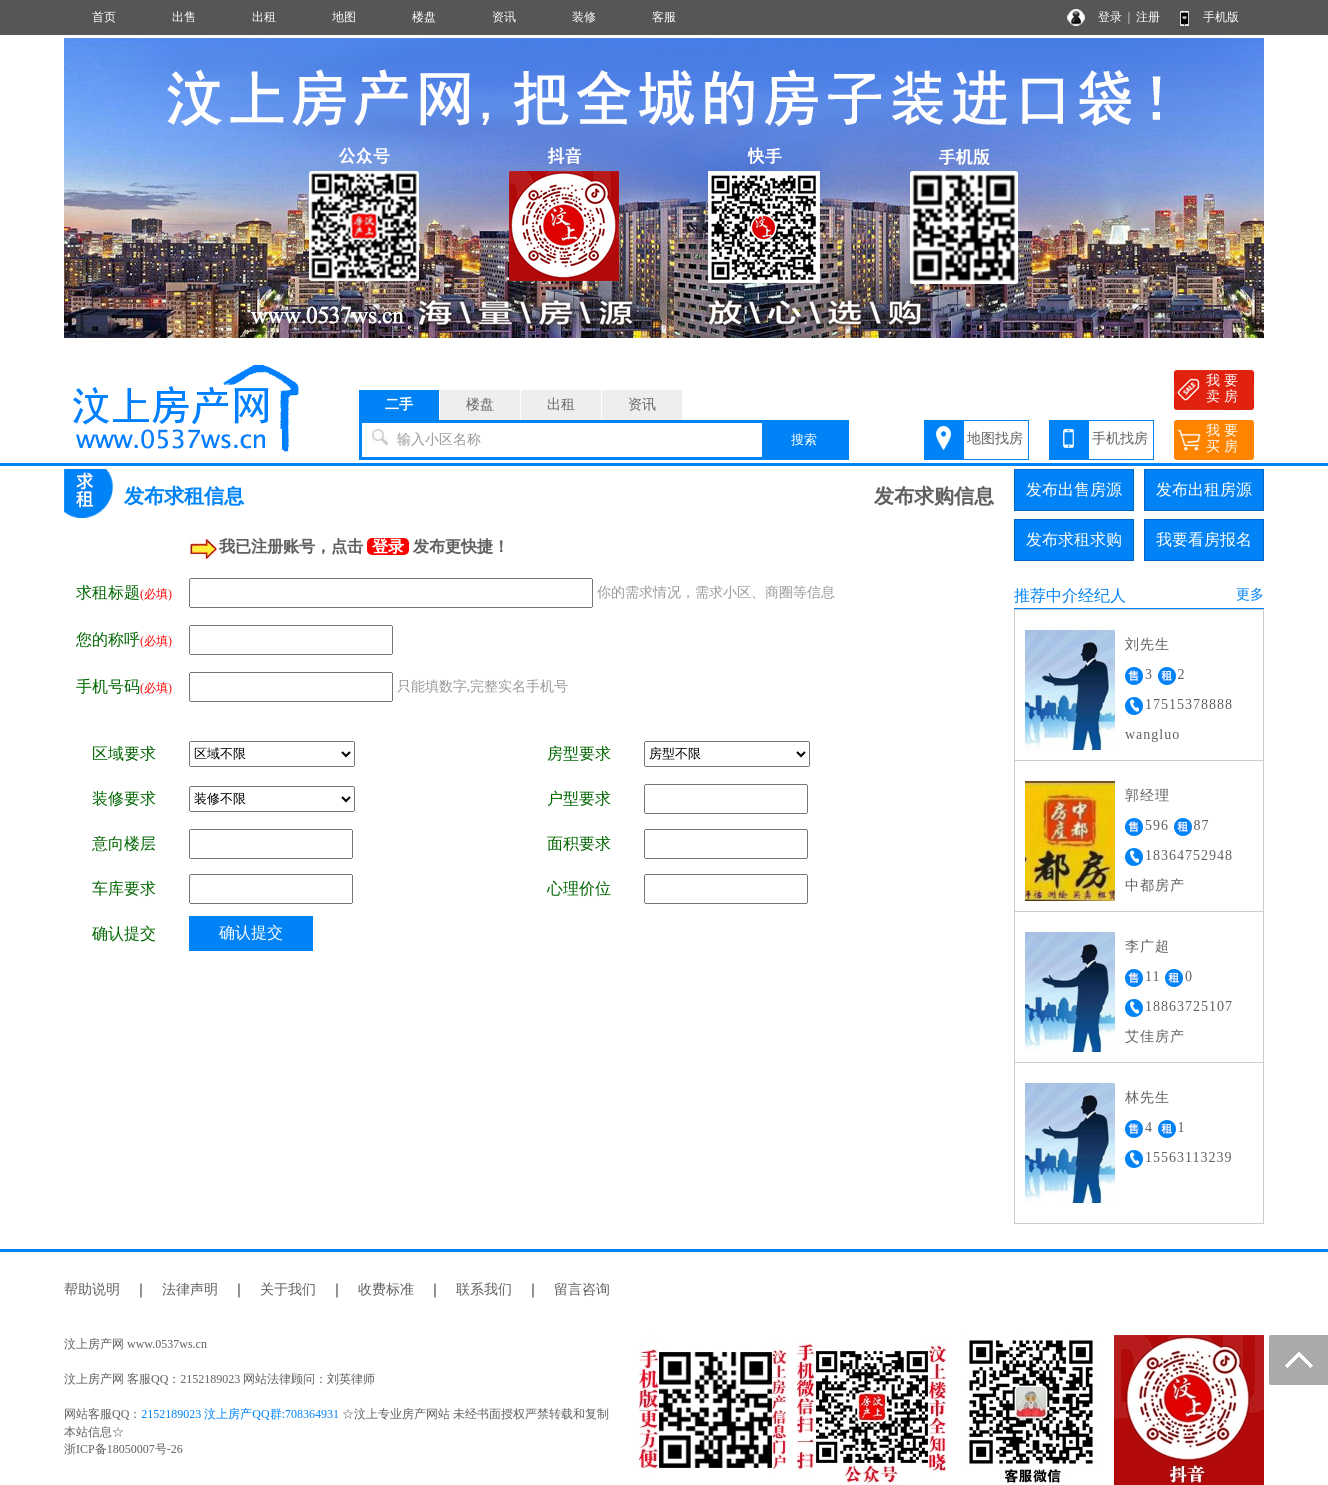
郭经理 (1147, 795)
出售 (184, 17)
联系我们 (484, 1289)
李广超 (1147, 946)
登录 (1110, 17)
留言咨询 (582, 1289)
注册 (1148, 17)
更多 (1250, 594)
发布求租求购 (1074, 539)
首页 (104, 17)
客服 (664, 17)
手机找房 (1120, 438)
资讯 (504, 17)
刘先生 (1147, 644)
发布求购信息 (934, 496)
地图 (344, 17)
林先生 (1147, 1097)
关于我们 (288, 1289)
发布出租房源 (1204, 489)
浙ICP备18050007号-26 (123, 1449)
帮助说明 (92, 1289)
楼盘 (424, 17)
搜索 (804, 439)
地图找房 (995, 438)
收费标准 (386, 1289)
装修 (584, 17)
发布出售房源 (1074, 489)
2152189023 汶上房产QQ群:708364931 (240, 1414)
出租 (264, 17)
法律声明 (190, 1289)
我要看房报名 (1204, 539)
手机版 (1221, 17)
